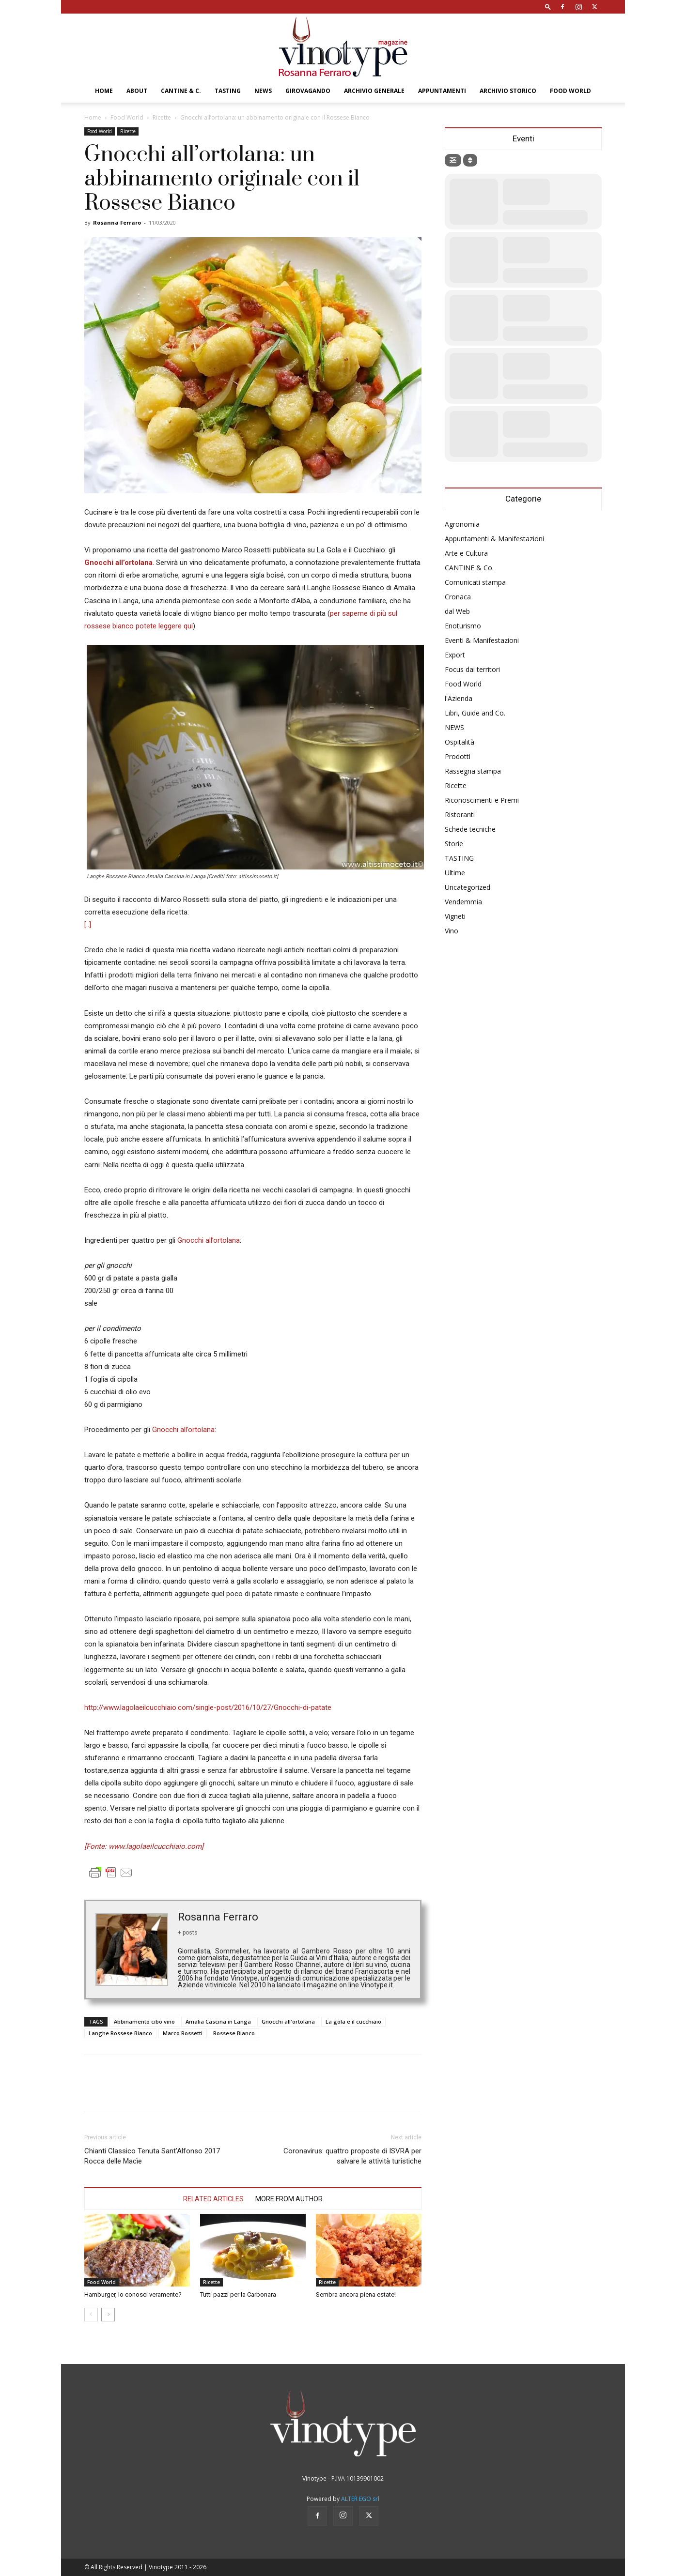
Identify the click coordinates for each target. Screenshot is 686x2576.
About (136, 91)
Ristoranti (460, 814)
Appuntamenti (442, 91)
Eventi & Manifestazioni (482, 640)
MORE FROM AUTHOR (289, 2198)
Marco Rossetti (183, 2033)
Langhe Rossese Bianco (120, 2033)
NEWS (263, 91)
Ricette (162, 117)
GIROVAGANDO (307, 91)
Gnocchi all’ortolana (208, 1240)
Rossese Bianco (234, 2033)
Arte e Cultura (466, 553)
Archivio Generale (374, 91)
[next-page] (108, 2314)
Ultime (455, 872)
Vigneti (455, 916)
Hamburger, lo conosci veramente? (133, 2294)
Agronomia (462, 524)
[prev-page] (91, 2314)
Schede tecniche (470, 829)
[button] (548, 6)
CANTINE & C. (181, 91)
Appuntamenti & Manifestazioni (494, 538)
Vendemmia (463, 901)
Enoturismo (463, 625)
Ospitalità (459, 742)
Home (104, 91)
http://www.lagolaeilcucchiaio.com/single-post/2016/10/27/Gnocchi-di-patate (207, 1707)
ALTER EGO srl (360, 2499)
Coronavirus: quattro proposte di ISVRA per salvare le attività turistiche (352, 2156)
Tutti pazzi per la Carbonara (238, 2294)
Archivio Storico (508, 91)
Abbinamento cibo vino (144, 2021)
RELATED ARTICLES (213, 2198)
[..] (87, 924)
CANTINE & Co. (469, 567)
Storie (454, 843)
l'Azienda (458, 698)
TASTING (228, 91)
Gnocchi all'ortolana (288, 2021)
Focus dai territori (472, 669)
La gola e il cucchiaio (353, 2021)
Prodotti (457, 756)
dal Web (457, 611)
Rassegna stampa (473, 771)
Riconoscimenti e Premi (482, 800)
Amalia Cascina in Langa (218, 2021)
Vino (451, 930)
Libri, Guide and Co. (475, 712)
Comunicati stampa (475, 582)
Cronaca (458, 596)
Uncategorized (467, 887)
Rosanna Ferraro (117, 222)
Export (455, 654)
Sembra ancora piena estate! (356, 2294)
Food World (570, 91)
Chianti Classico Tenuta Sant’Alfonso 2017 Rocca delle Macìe (152, 2156)
